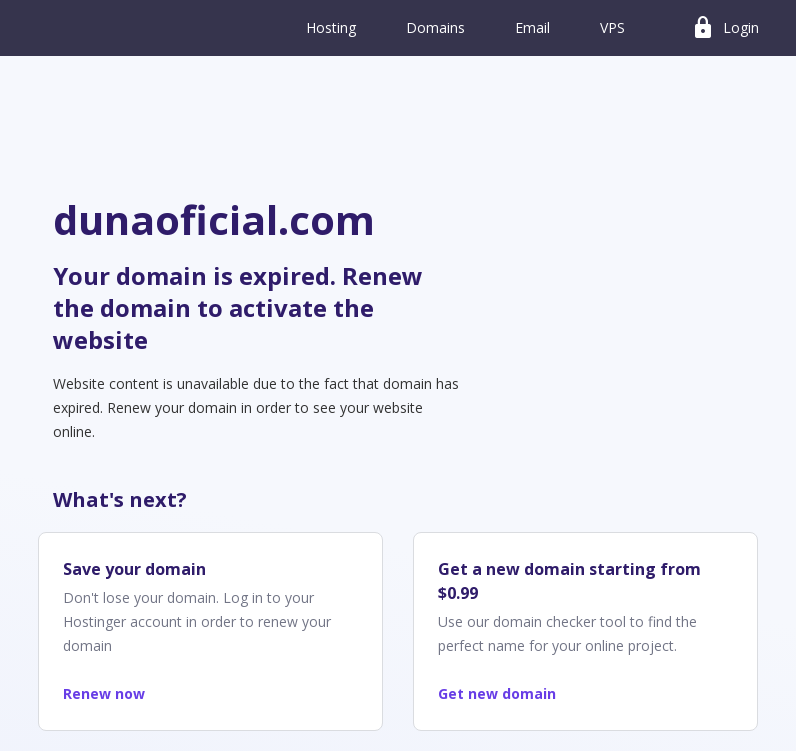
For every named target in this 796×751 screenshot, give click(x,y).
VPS (612, 27)
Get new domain (497, 693)
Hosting (331, 27)
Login (725, 28)
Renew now (104, 693)
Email (532, 27)
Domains (435, 27)
